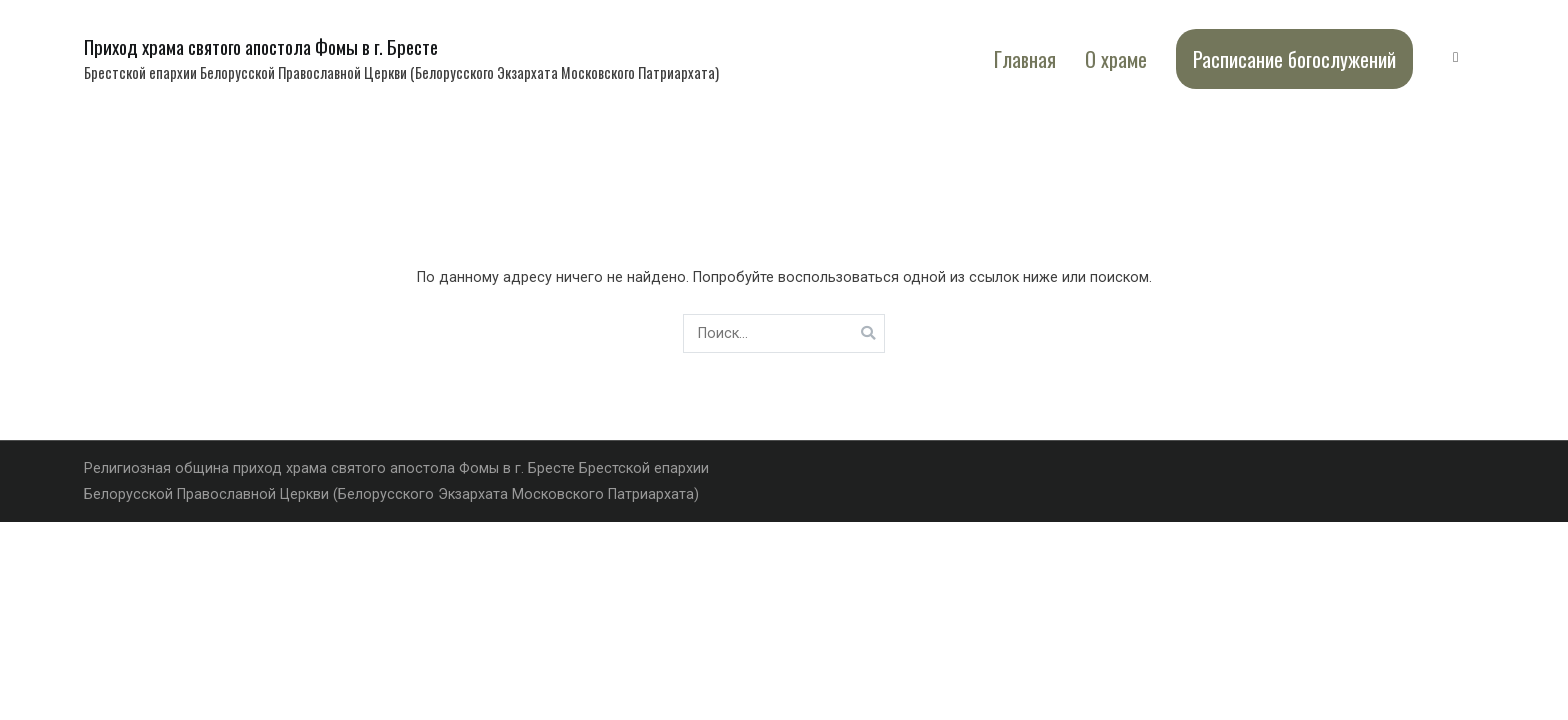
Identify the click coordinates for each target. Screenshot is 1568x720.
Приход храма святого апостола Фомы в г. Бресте (261, 46)
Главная (1025, 59)
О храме (1116, 59)
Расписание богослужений (1294, 59)
